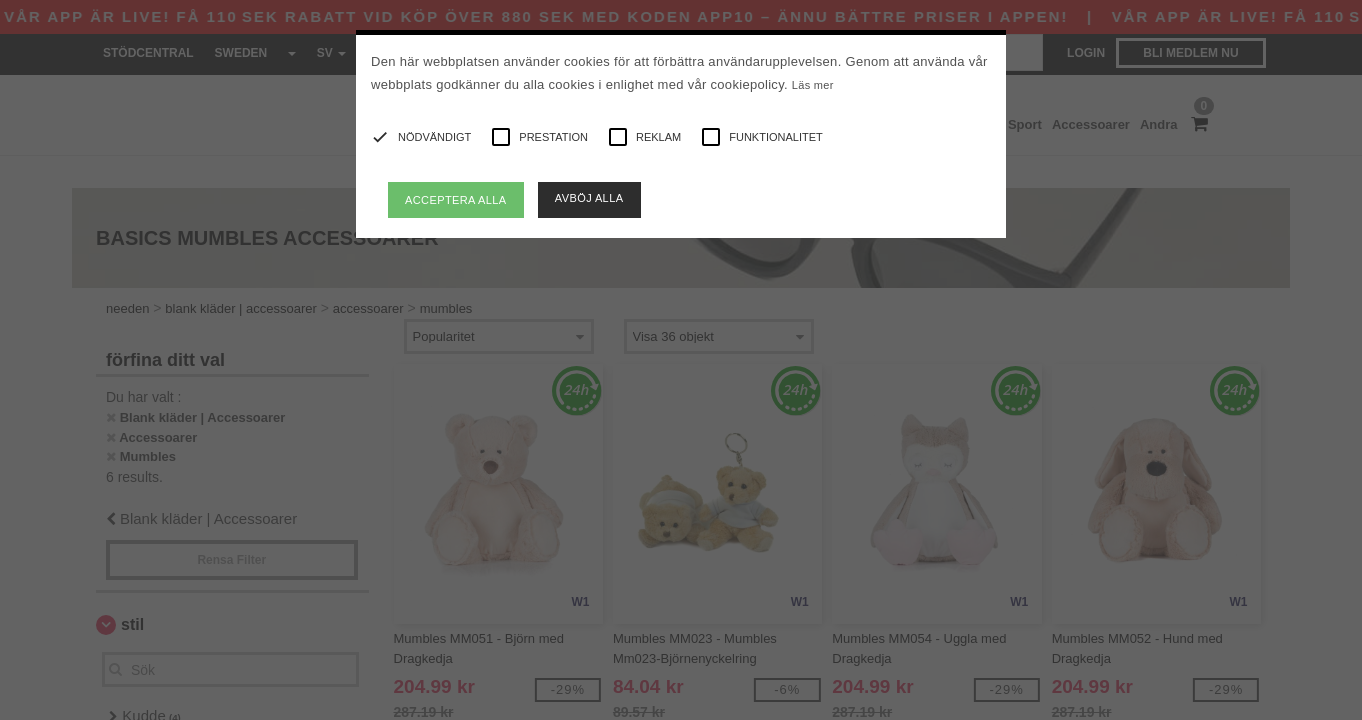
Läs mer (813, 85)
